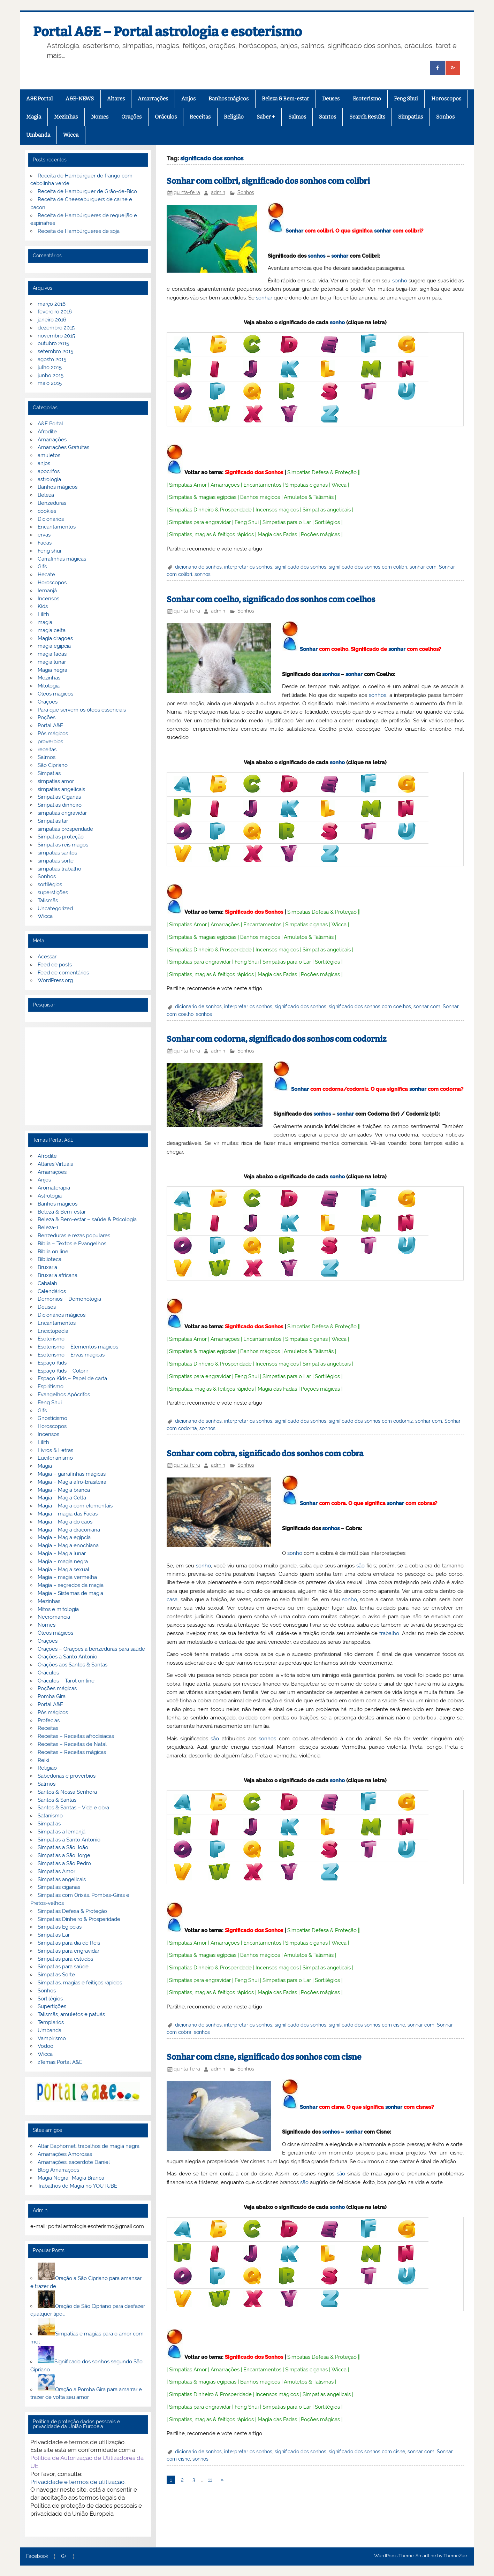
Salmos (297, 117)
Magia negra (52, 670)
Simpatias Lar (54, 1935)
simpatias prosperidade (65, 829)
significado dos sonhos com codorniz (371, 1421)
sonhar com (423, 567)
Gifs (42, 566)
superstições (53, 892)
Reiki (43, 1760)
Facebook (37, 2556)
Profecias (49, 1720)
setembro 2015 (55, 351)
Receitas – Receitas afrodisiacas (76, 1736)
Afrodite (47, 431)
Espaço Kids (52, 1363)
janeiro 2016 (52, 320)
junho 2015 (50, 375)
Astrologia (50, 1196)
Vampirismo (52, 2038)
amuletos (49, 455)
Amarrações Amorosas (65, 2154)
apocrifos (49, 471)
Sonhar (294, 231)
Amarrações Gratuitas (63, 447)
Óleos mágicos (55, 1633)
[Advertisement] (87, 1076)
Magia (33, 117)
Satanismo (50, 1816)
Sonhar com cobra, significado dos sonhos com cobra (265, 1453)
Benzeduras (52, 503)
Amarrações (153, 99)
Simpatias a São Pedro (64, 1863)
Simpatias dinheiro (60, 805)
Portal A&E (50, 725)
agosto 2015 (52, 359)
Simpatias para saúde (63, 1966)
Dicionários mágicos (61, 1315)
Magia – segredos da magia (71, 1585)
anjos (44, 463)
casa (172, 1599)
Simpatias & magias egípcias (202, 497)
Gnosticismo (52, 1418)
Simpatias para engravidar (200, 522)
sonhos (316, 256)
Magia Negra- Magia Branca (71, 2178)
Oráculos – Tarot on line (66, 1681)
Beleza (46, 495)
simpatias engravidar (62, 813)
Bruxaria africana (57, 1275)
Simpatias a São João (63, 1847)
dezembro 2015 (56, 328)
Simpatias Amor (188, 485)
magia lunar (52, 662)
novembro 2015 (56, 336)
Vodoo (45, 2046)
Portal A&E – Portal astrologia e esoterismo (167, 32)
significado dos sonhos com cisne (367, 2025)
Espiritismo (50, 1386)
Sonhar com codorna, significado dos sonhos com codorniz (276, 1039)
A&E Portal (39, 99)
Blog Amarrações (58, 2170)
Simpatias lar (53, 821)
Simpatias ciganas (306, 485)
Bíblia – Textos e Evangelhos (72, 1243)
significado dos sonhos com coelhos (370, 1006)
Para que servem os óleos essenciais (82, 710)
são (360, 1566)
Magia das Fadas (277, 534)
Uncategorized (55, 908)
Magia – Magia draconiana (69, 1530)
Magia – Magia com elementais (75, 1506)
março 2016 (52, 304)
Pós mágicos (53, 733)
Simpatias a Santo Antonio (69, 1840)
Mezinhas (66, 117)
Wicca (70, 135)
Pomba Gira (52, 1696)
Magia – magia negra (63, 1561)
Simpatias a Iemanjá (61, 1832)
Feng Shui (406, 99)
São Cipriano (53, 765)
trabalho (389, 1633)
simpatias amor (56, 781)
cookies (47, 511)
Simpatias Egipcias (60, 1927)
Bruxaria (47, 1267)
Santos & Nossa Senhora (67, 1792)
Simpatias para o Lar (287, 522)
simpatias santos (57, 853)
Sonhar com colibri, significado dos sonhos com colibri (268, 181)
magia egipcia (54, 646)
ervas (44, 535)
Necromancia (54, 1617)
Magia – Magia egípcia (64, 1537)
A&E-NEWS (80, 99)
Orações (131, 117)
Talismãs (48, 900)
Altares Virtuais (55, 1164)
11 (210, 2480)
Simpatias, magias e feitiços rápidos (80, 1983)
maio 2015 (50, 383)
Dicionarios (51, 519)
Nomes (99, 117)
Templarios (51, 2022)
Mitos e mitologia (58, 1609)
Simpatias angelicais (327, 510)
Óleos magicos (55, 694)
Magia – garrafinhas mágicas (72, 1474)
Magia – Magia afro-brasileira (72, 1482)
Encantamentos (262, 485)
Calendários (52, 1291)
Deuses (331, 99)
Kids (43, 606)
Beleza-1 (48, 1227)
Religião (234, 117)
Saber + (266, 117)
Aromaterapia (54, 1188)
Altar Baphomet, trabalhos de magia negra (88, 2146)
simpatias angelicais (61, 789)
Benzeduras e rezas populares (74, 1235)
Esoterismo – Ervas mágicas (71, 1355)
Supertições (52, 2006)
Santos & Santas (57, 1800)
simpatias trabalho (59, 869)
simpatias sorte (56, 861)
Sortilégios (327, 522)
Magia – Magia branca (64, 1490)
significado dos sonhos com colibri (368, 567)
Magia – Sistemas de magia (70, 1593)
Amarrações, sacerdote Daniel (74, 2162)
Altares (116, 99)
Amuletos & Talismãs (309, 497)
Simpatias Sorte (56, 1974)
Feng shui (49, 551)
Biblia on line (53, 1251)
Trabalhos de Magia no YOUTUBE (77, 2186)
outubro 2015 (53, 343)
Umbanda (38, 135)
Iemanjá (47, 590)
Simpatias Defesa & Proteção (322, 472)
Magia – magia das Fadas (68, 1514)
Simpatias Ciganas (59, 797)
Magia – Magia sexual (63, 1569)
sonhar (382, 231)
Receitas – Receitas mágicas (72, 1752)
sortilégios (50, 884)
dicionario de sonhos (198, 567)
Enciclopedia (53, 1331)
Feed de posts (55, 965)
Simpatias (410, 117)
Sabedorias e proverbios (67, 1776)
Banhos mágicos (228, 99)
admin (218, 192)
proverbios (50, 741)
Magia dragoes (55, 638)
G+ (64, 2556)
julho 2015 (50, 367)
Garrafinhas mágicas (62, 559)
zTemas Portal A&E (60, 2062)
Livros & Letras (55, 1450)
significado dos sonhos (300, 567)
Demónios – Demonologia (69, 1299)
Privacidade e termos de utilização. (78, 2481)
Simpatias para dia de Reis (69, 1943)
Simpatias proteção (61, 837)
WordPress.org (55, 980)
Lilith (43, 614)
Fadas (45, 543)
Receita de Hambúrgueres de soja (79, 231)
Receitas (200, 117)
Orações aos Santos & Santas (72, 1665)
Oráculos (166, 117)
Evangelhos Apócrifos (64, 1394)
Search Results (367, 117)
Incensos (48, 598)
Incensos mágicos (277, 510)
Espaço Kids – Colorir (63, 1371)
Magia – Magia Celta (62, 1498)
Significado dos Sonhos (254, 472)
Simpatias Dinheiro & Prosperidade (210, 510)
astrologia (49, 479)
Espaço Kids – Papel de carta (72, 1378)
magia (45, 622)
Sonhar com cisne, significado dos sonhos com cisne (264, 2057)
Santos (327, 117)
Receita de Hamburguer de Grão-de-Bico (87, 191)
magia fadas (52, 654)
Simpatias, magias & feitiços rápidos (211, 534)
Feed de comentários (63, 973)
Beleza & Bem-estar (285, 99)
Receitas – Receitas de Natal (72, 1744)
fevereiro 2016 (55, 312)
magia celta (52, 630)
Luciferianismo (55, 1458)
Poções (46, 717)
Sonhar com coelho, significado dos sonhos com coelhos (271, 599)
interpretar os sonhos (248, 567)
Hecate (46, 574)
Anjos (188, 99)
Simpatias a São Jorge (64, 1855)
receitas (47, 749)
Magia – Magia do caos (65, 1522)
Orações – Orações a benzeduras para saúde (91, 1649)
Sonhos (445, 117)
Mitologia (49, 686)
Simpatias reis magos (63, 845)
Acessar (47, 956)
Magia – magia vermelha (67, 1577)
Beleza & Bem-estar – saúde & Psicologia (87, 1219)
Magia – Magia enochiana (68, 1545)
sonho (399, 281)
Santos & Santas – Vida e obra (73, 1807)
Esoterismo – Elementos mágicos (78, 1347)
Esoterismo (367, 99)
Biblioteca (49, 1259)
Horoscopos (446, 99)
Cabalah (47, 1283)
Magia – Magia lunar (62, 1553)
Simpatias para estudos (65, 1959)
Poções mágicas (320, 534)
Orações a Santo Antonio (67, 1657)
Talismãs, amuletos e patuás (71, 2014)
